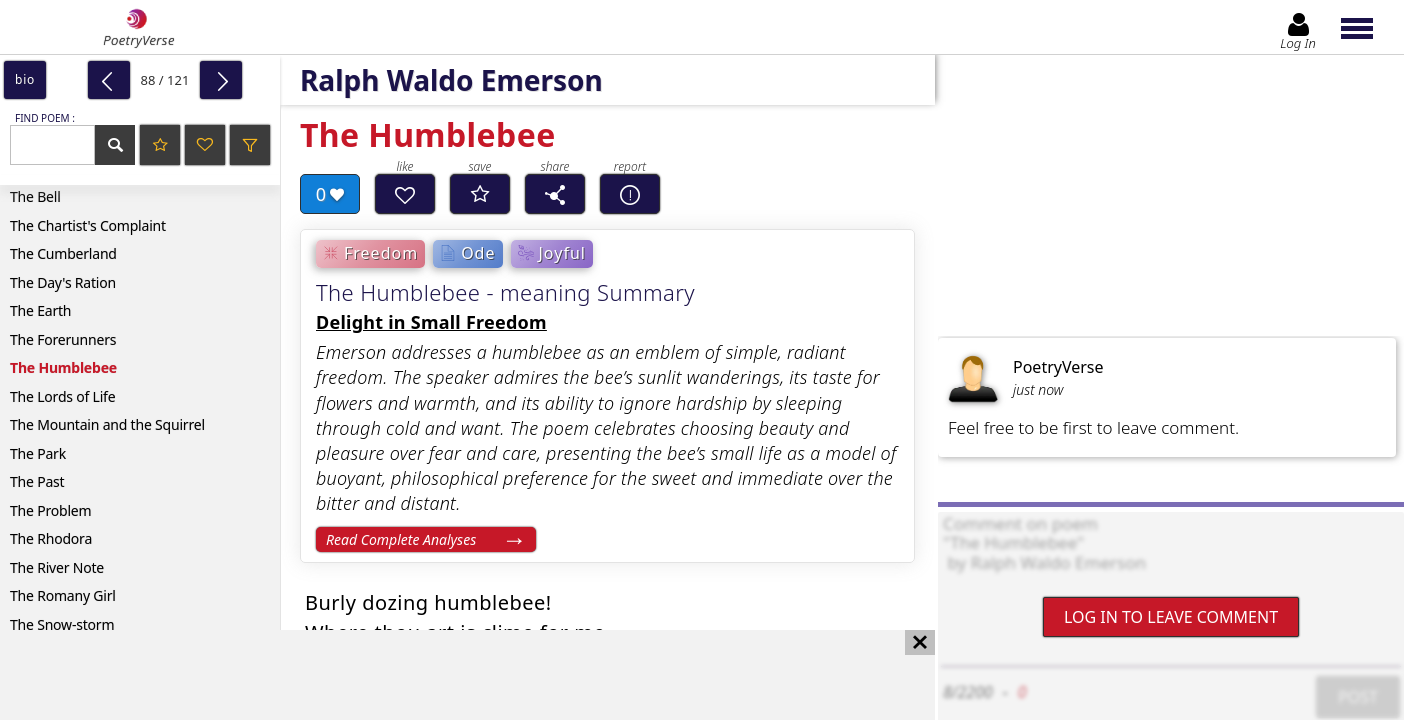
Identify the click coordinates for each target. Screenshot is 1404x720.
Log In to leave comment (1171, 617)
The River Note (57, 567)
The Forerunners (63, 339)
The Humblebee (63, 367)
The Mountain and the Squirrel (107, 424)
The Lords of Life (62, 396)
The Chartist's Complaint (88, 225)
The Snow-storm (62, 624)
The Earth (40, 310)
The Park (38, 453)
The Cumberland (63, 253)
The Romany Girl (63, 595)
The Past (37, 481)
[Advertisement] (447, 675)
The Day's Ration (63, 282)
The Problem (50, 510)
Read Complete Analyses (401, 539)
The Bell (35, 196)
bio (25, 79)
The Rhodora (51, 538)
